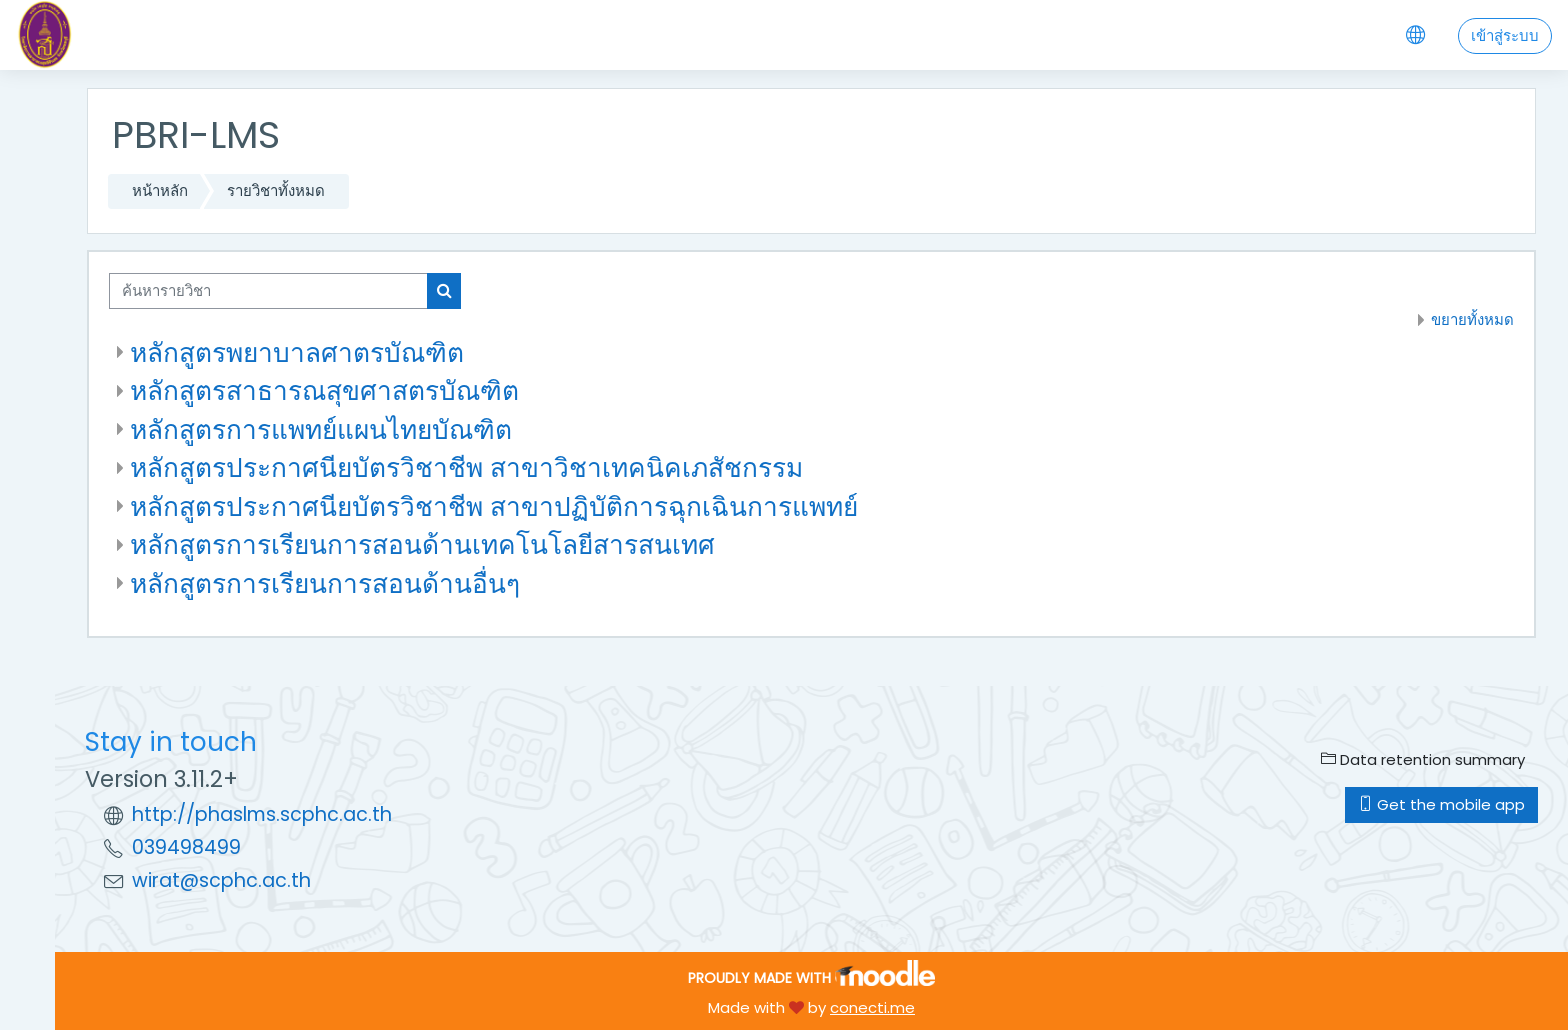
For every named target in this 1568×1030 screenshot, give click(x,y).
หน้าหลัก (160, 190)
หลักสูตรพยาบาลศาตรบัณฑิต (297, 352)
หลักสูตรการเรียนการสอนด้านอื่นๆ (325, 583)
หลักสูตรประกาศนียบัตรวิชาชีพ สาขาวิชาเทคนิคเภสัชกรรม (466, 467)
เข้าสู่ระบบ (1505, 35)
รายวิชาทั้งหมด (276, 190)
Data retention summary (1423, 759)
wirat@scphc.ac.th (221, 880)
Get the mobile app (1441, 804)
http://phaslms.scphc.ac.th (262, 814)
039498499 (186, 847)
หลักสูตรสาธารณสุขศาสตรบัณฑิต (324, 390)
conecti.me (872, 1007)
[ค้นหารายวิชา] (268, 291)
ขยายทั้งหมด (1472, 319)
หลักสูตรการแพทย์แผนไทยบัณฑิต (321, 429)
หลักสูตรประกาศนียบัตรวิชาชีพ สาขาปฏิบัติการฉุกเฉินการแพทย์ (494, 506)
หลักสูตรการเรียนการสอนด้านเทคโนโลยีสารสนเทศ (422, 544)
